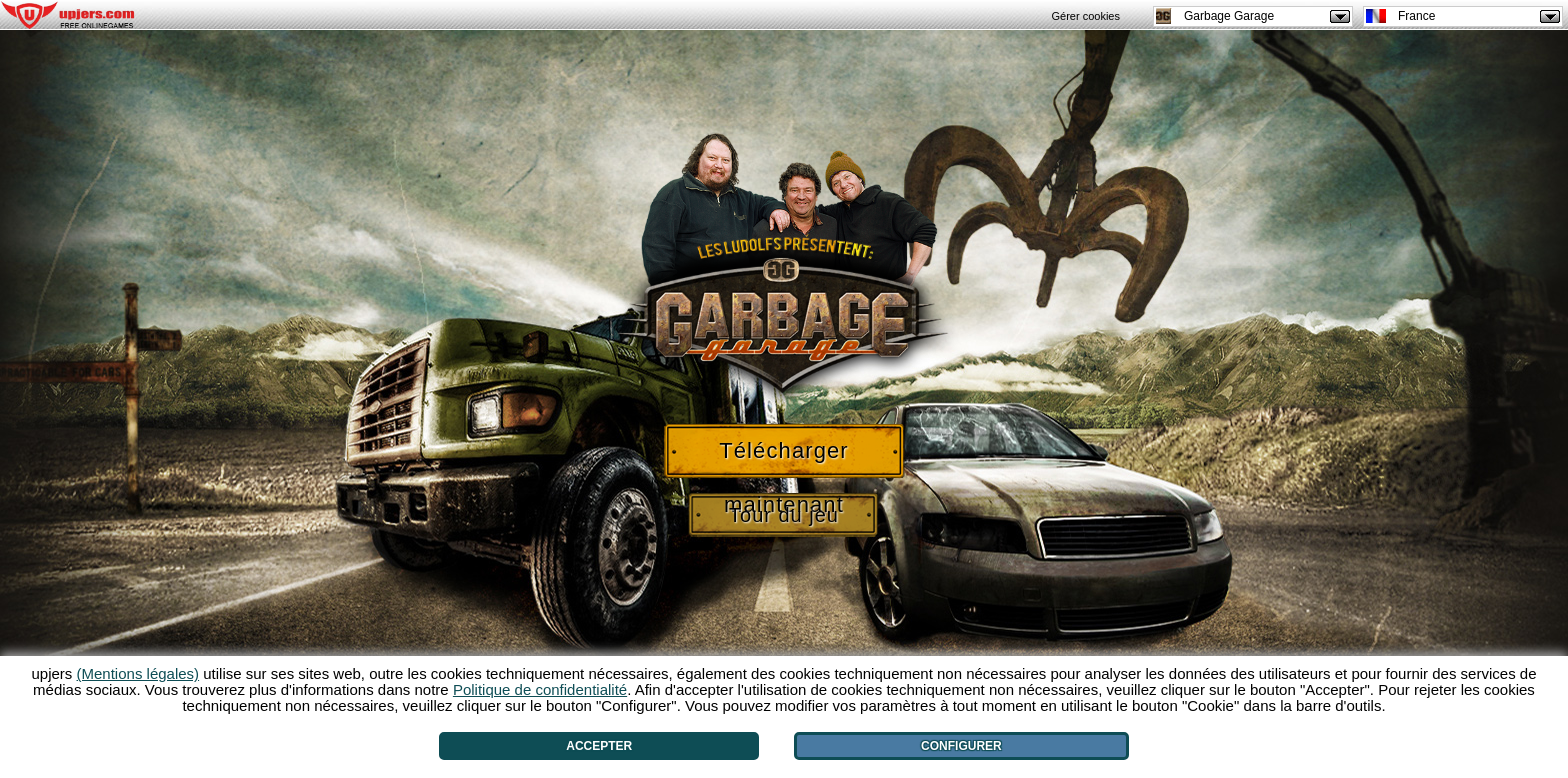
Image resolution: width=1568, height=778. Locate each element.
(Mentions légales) (138, 673)
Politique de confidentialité (540, 689)
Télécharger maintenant (784, 458)
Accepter (599, 746)
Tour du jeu (784, 515)
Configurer (961, 746)
